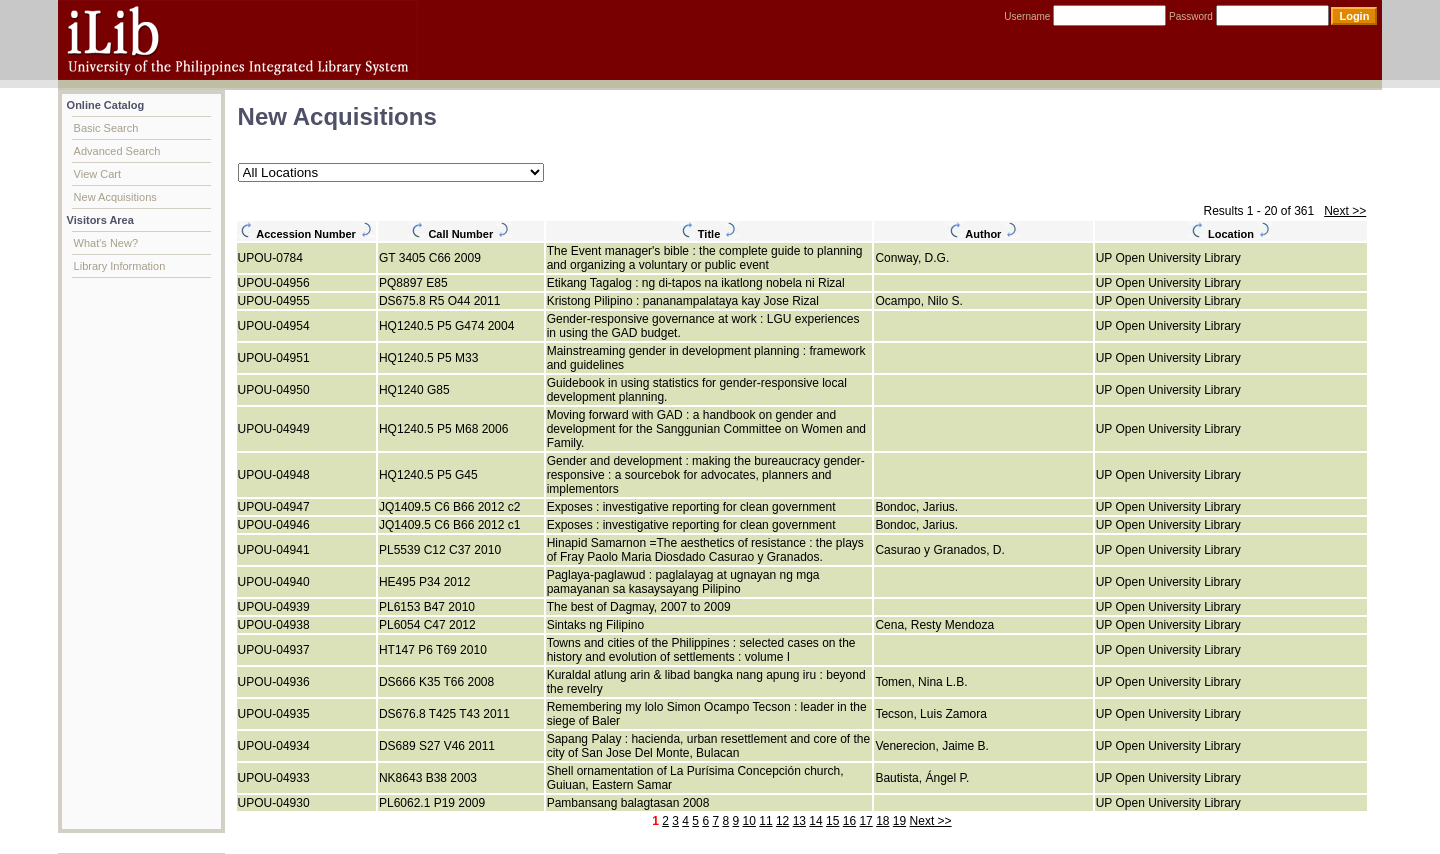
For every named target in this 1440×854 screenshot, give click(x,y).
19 (899, 821)
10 (749, 821)
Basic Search (106, 128)
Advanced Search (117, 151)
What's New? (106, 243)
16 (849, 821)
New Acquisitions (115, 197)
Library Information (120, 266)
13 (799, 821)
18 (882, 821)
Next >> (1345, 211)
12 (782, 821)
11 (765, 821)
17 (865, 821)
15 (832, 821)
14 (815, 821)
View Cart (97, 174)
